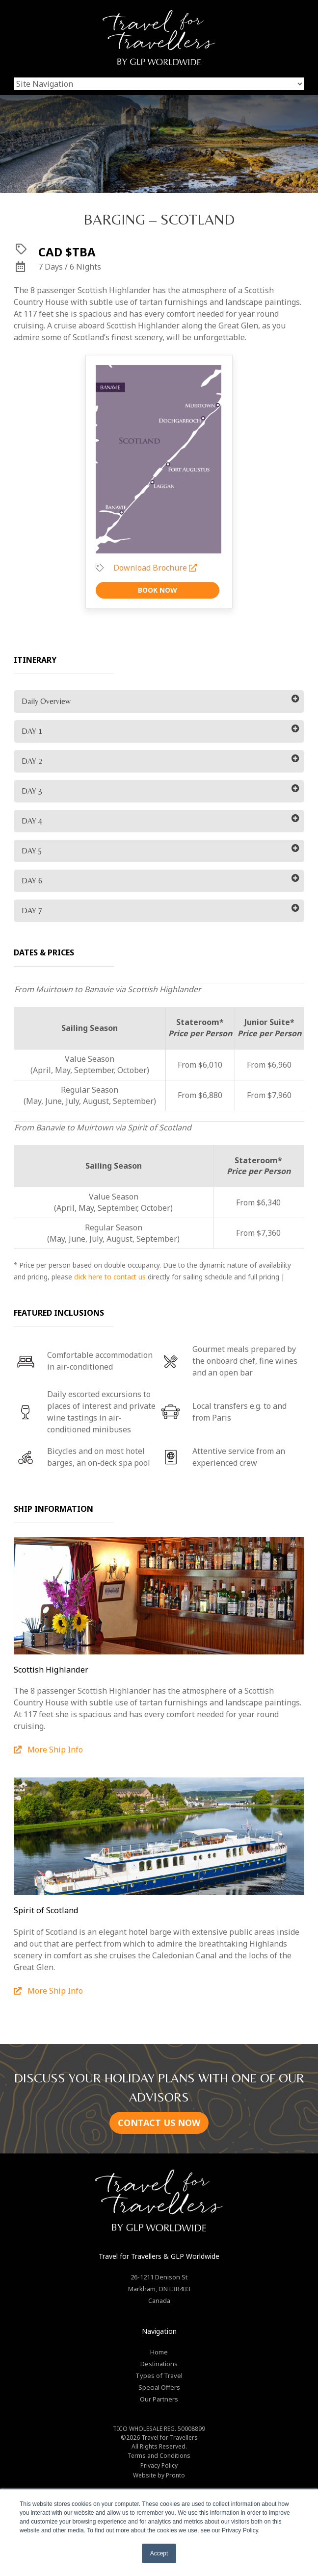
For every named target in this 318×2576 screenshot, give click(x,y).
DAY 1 (32, 731)
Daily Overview (46, 701)
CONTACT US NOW (159, 2122)
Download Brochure (155, 567)
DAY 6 (32, 880)
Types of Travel (159, 2375)
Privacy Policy (159, 2465)
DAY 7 (32, 910)
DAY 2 (32, 761)
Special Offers (159, 2387)
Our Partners (159, 2399)
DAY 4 (32, 820)
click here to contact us (110, 1276)
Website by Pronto (159, 2475)
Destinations (159, 2363)
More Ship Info (48, 1749)
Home (159, 2352)
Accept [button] (159, 2553)
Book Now (157, 590)
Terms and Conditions (159, 2455)
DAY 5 (32, 850)
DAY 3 (32, 791)
